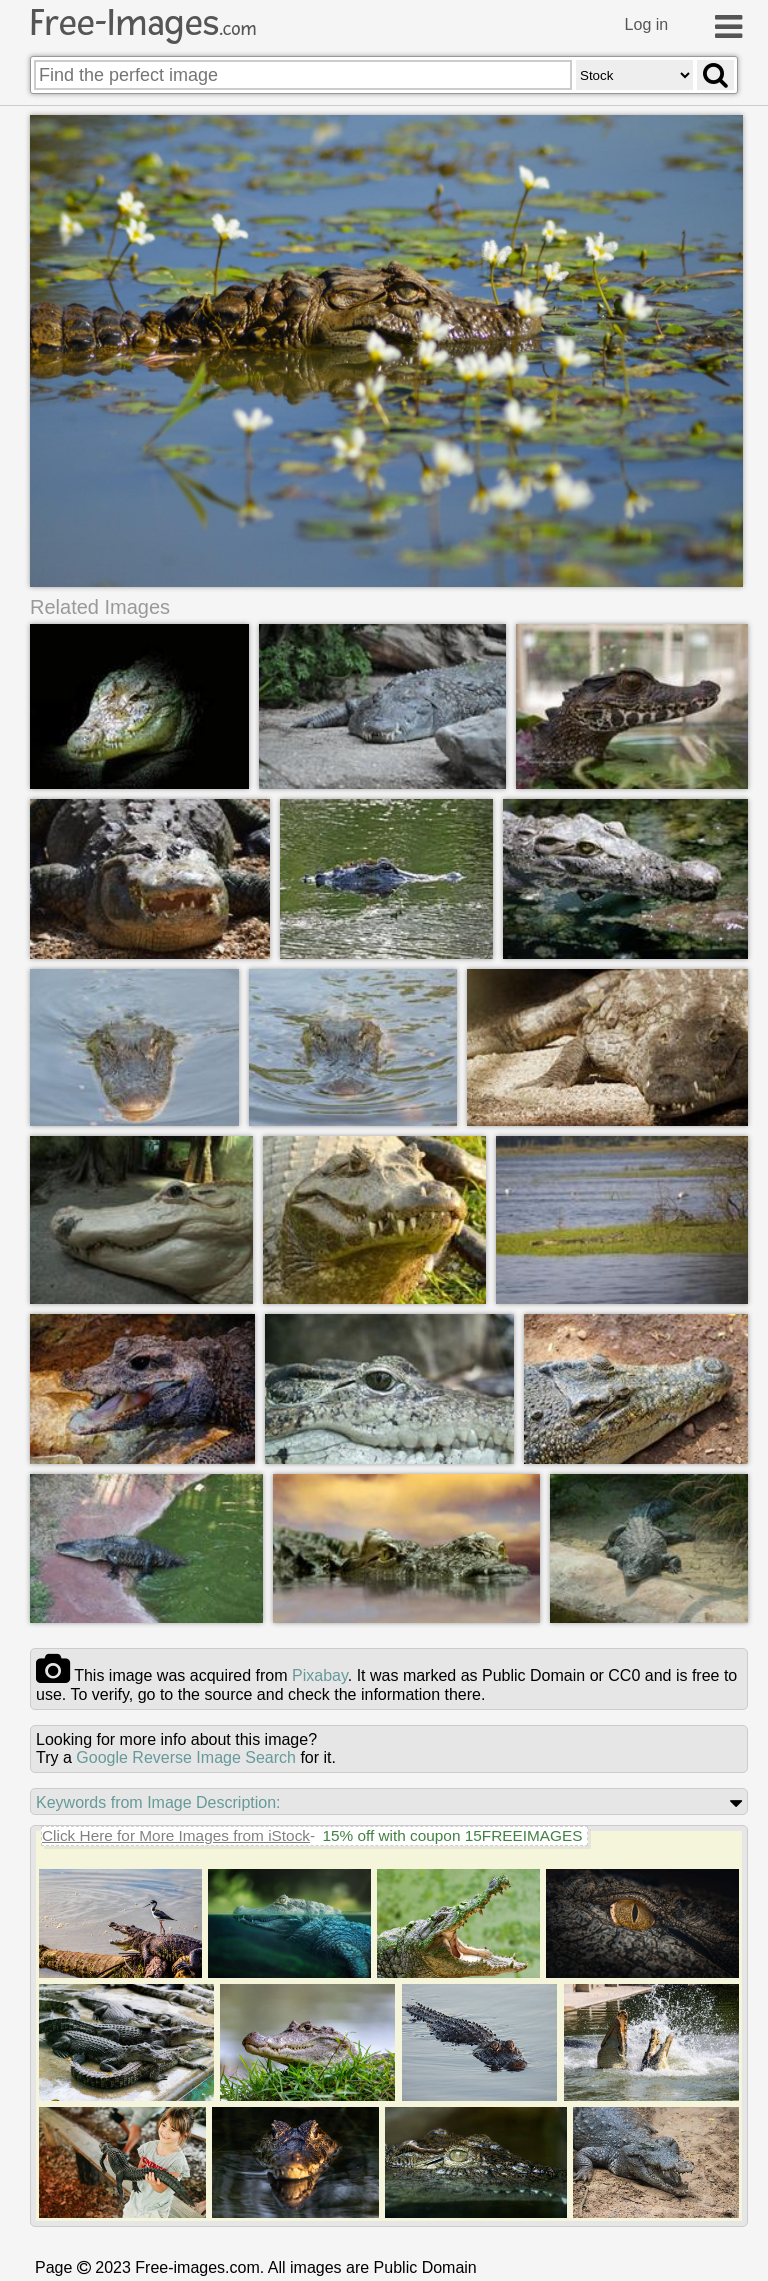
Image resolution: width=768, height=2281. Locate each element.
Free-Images (143, 23)
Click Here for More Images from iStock (176, 1835)
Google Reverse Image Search (186, 1757)
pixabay (320, 1675)
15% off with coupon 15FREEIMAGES (452, 1835)
